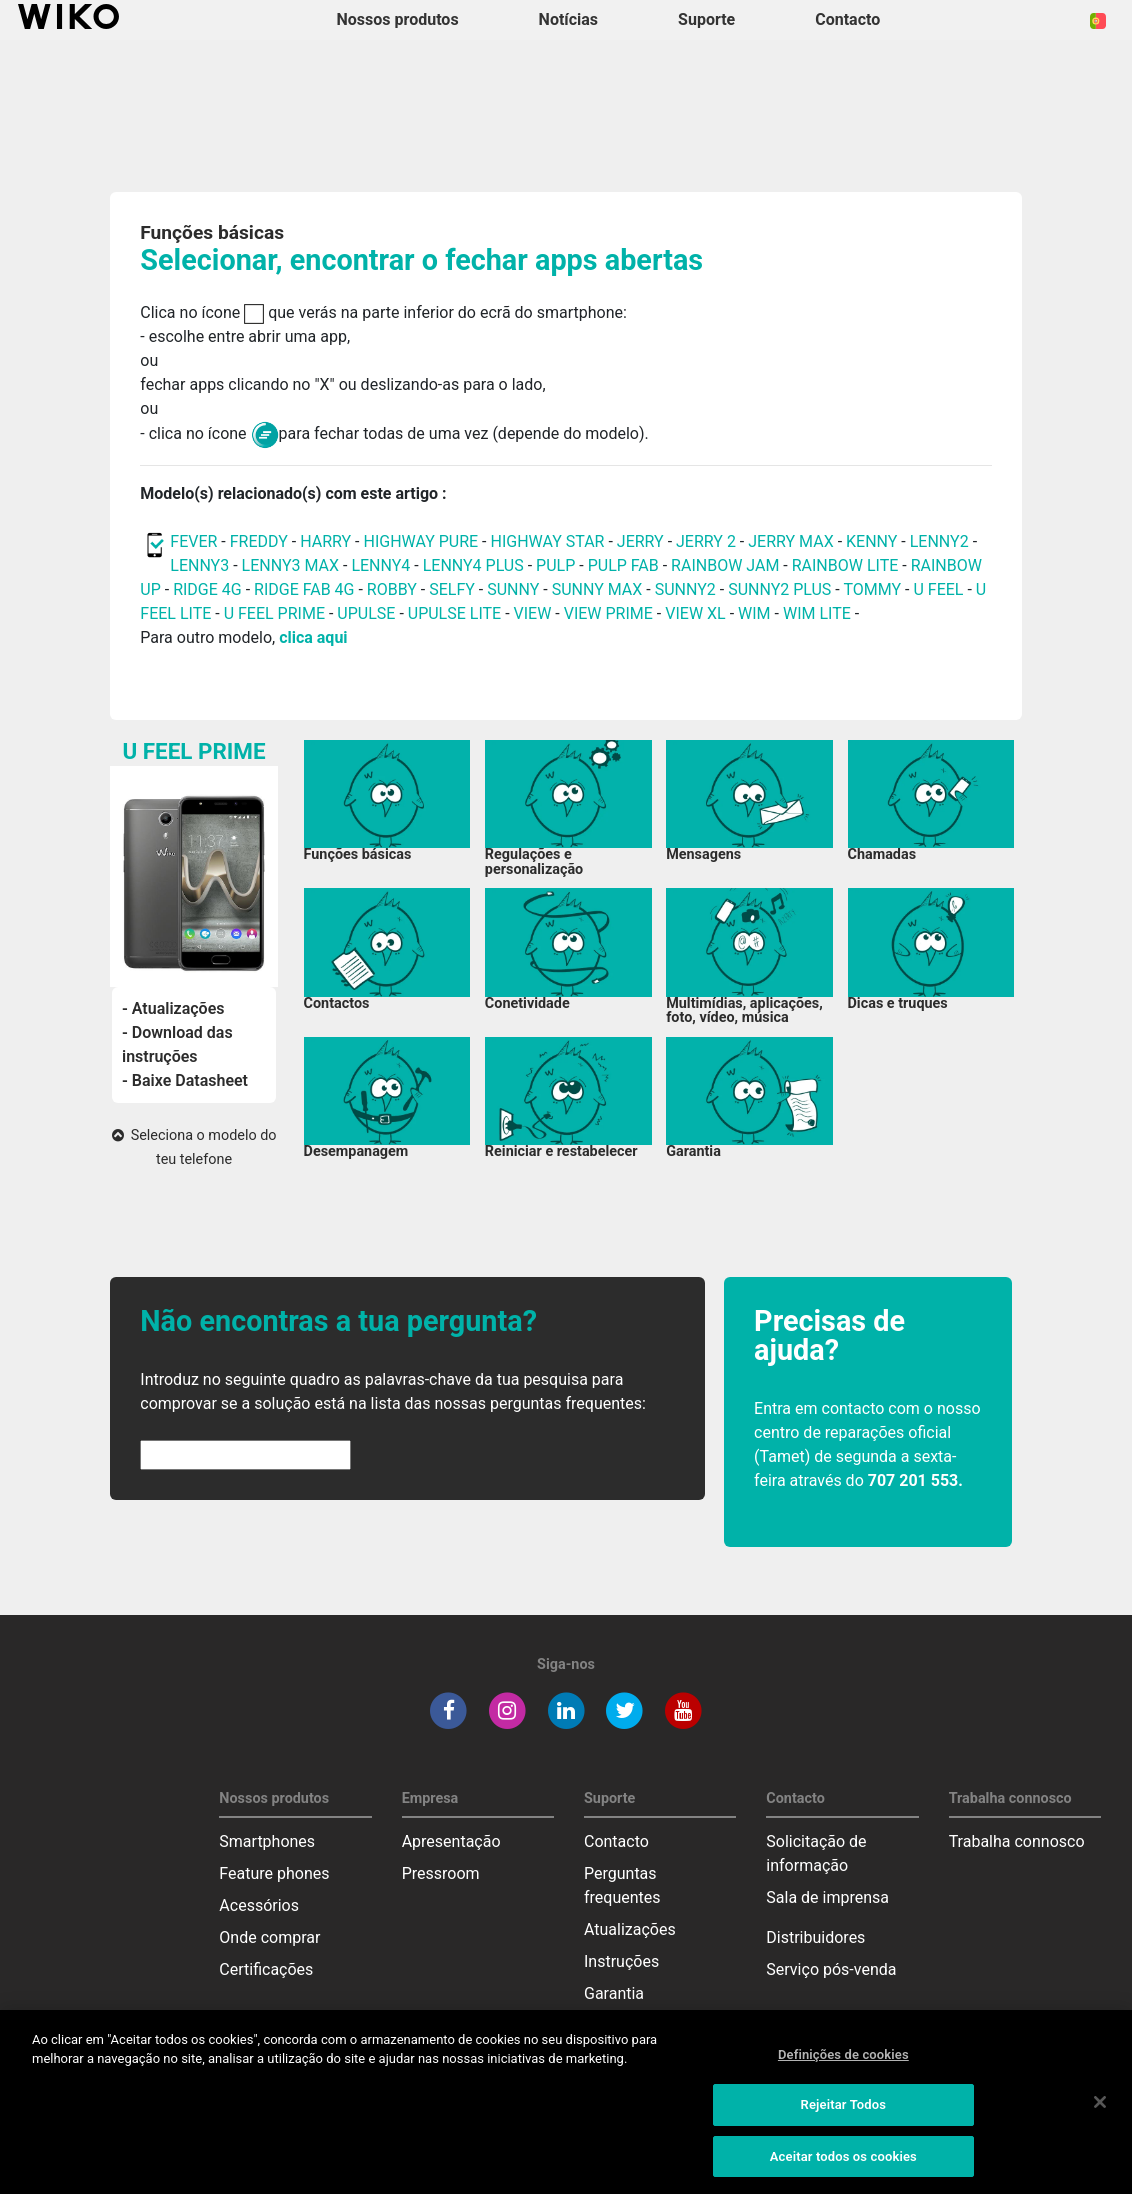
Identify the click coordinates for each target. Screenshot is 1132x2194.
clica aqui (313, 637)
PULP (557, 565)
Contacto (616, 1841)
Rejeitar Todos (843, 2118)
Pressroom (441, 1873)
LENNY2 (939, 541)
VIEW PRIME (608, 613)
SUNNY (513, 589)
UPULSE (368, 613)
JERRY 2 (706, 541)
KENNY (871, 541)
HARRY (327, 541)
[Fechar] (1100, 2115)
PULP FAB (623, 565)
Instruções (621, 1961)
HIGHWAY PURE (422, 541)
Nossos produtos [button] (398, 19)
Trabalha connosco (1017, 1841)
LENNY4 (380, 565)
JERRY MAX (790, 541)
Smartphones (267, 1841)
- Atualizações (173, 1008)
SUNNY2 (685, 589)
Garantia (614, 1993)
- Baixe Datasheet (185, 1080)
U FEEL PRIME (274, 613)
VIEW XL (695, 613)
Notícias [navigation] (568, 19)
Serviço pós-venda (831, 1969)
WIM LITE (817, 613)
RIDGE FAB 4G (306, 589)
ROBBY (392, 589)
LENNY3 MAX (290, 565)
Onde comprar (269, 1937)
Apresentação (451, 1841)
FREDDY (259, 541)
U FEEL (938, 589)
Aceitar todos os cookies (843, 2169)
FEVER (195, 541)
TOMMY (872, 589)
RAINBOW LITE (847, 565)
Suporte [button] (706, 19)
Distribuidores (815, 1937)
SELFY (454, 589)
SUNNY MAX (597, 589)
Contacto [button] (847, 19)
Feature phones (274, 1873)
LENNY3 (199, 565)
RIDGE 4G (207, 589)
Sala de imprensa (827, 1897)
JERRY (640, 541)
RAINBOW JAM (727, 565)
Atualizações (630, 1929)
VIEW (533, 613)
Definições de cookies (843, 2067)
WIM (754, 613)
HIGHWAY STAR (549, 541)
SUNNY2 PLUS (779, 589)
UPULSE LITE (454, 613)
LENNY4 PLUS (473, 565)
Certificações (266, 1969)
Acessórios (259, 1905)
